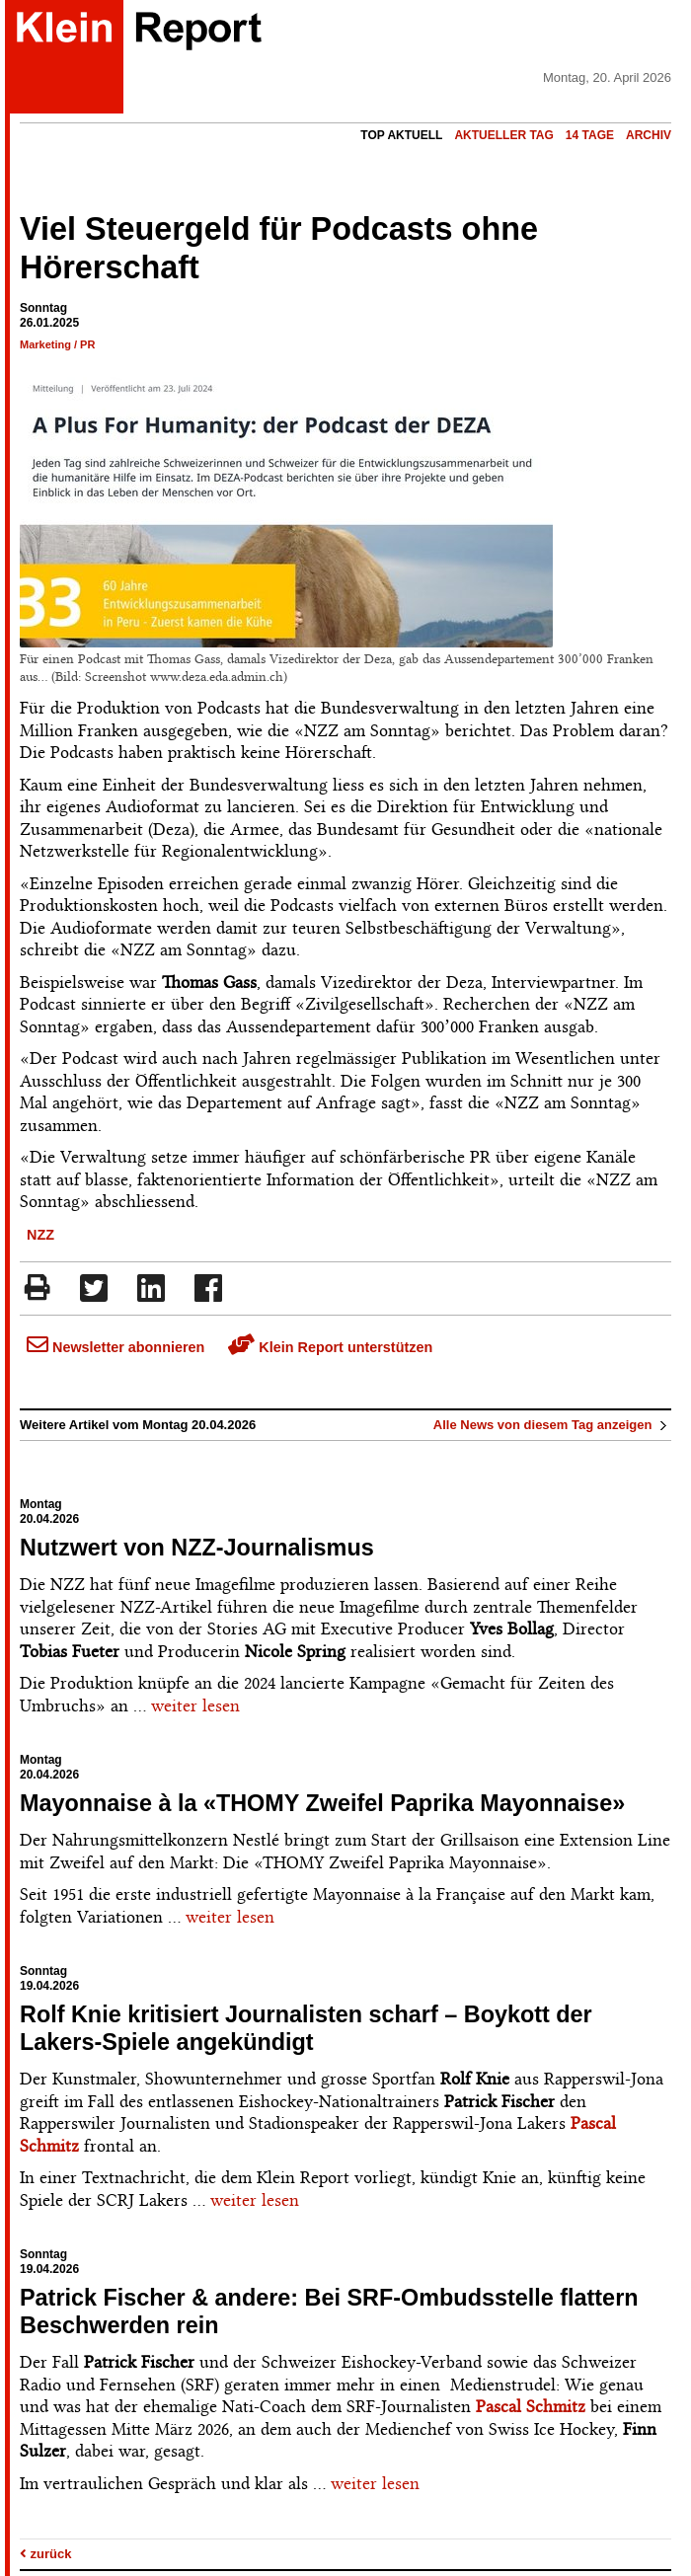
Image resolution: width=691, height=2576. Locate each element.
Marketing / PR (57, 344)
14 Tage (590, 135)
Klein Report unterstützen (330, 1347)
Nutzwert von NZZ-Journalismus (197, 1547)
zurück (46, 2553)
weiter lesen (195, 1705)
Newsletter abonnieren (115, 1347)
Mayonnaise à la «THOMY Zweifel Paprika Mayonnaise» (322, 1803)
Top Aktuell (401, 135)
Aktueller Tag (503, 135)
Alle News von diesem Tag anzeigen (552, 1424)
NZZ (40, 1235)
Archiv (648, 135)
